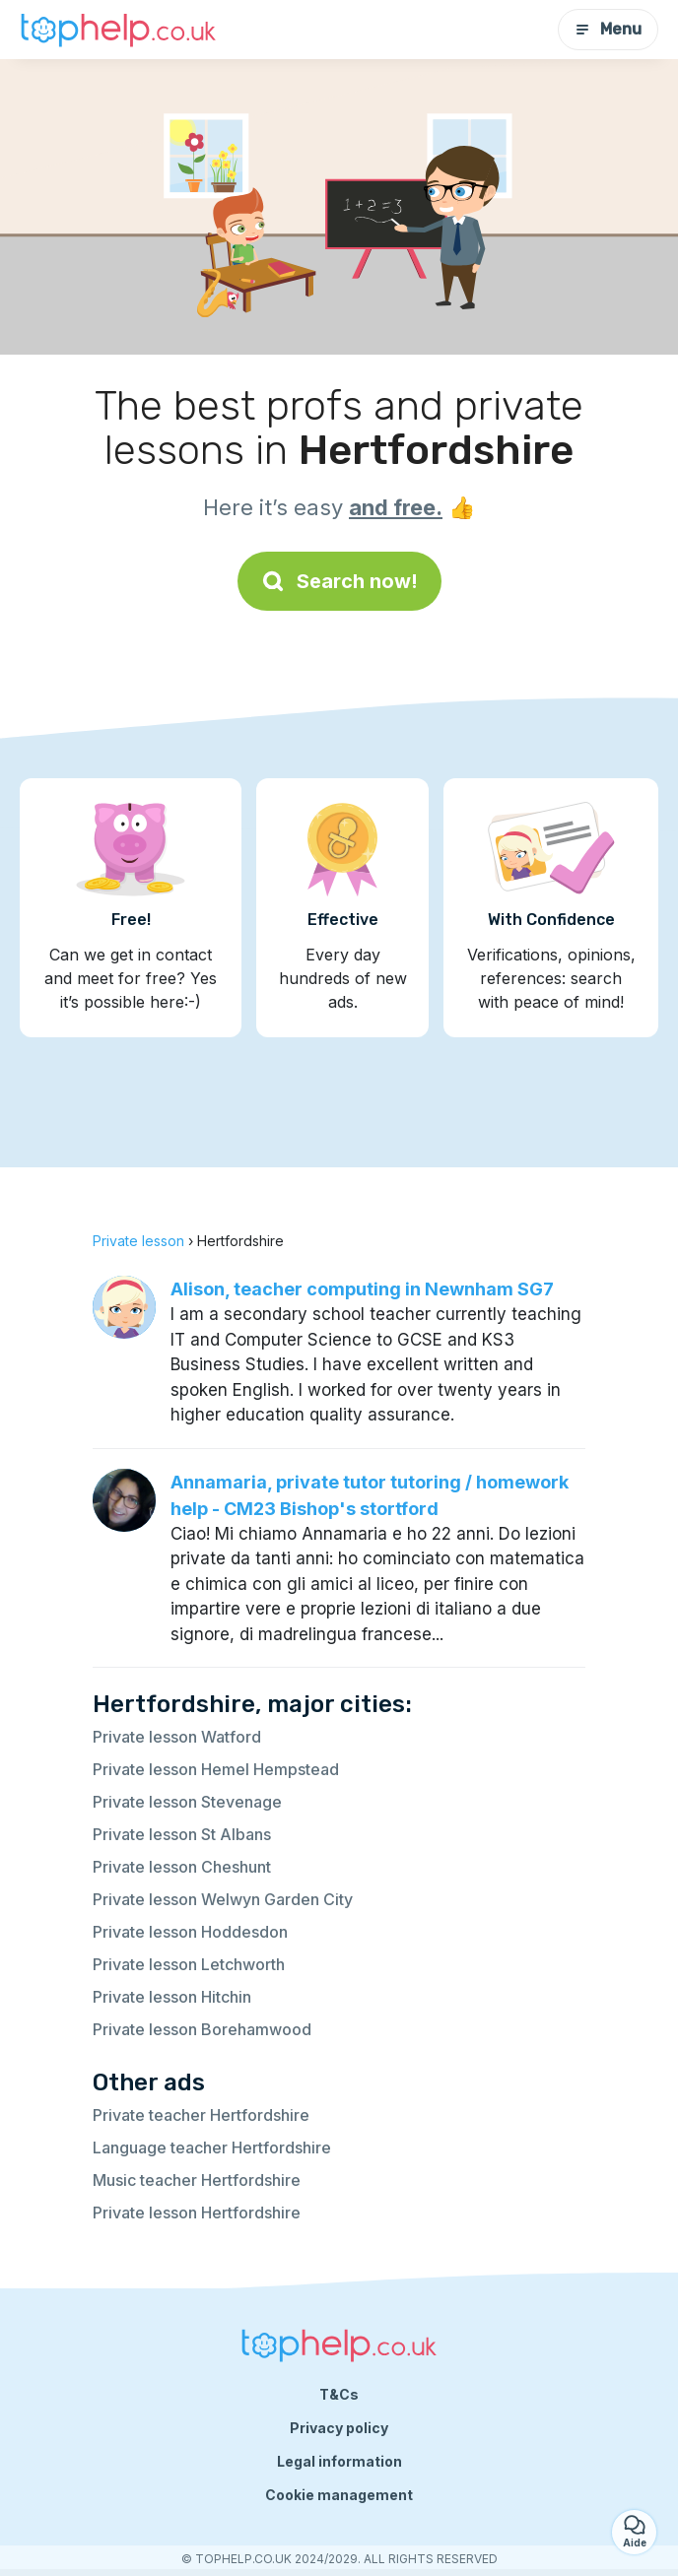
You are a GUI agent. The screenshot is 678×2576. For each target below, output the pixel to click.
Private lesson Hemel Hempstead (216, 1769)
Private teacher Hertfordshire (201, 2115)
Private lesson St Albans (182, 1834)
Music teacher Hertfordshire (197, 2180)
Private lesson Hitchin (172, 1997)
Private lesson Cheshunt (182, 1867)
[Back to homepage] (118, 29)
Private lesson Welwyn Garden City (223, 1899)
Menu (608, 29)
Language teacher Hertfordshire (212, 2147)
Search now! (339, 581)
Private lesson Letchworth (189, 1964)
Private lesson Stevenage (187, 1802)
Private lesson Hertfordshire (197, 2212)
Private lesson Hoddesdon (190, 1932)
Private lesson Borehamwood (202, 2029)
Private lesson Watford (177, 1737)
